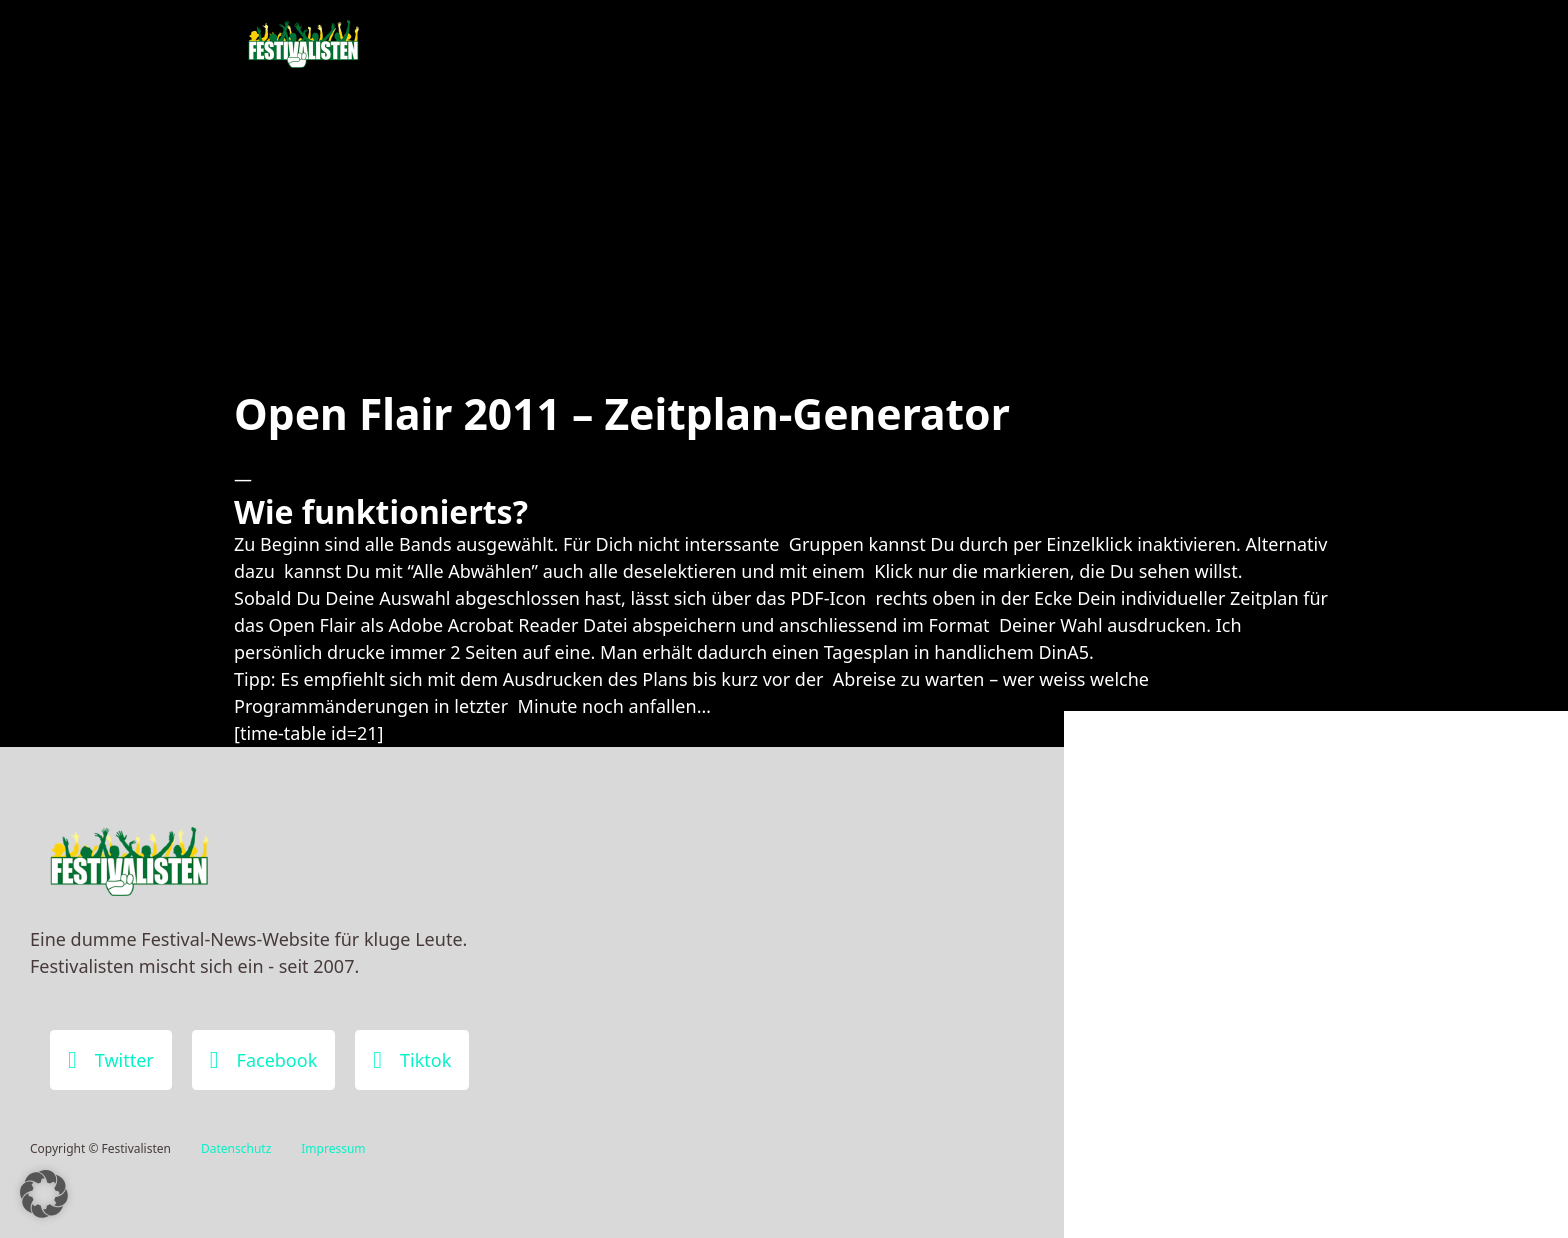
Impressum (333, 1148)
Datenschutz (236, 1148)
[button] (44, 1194)
